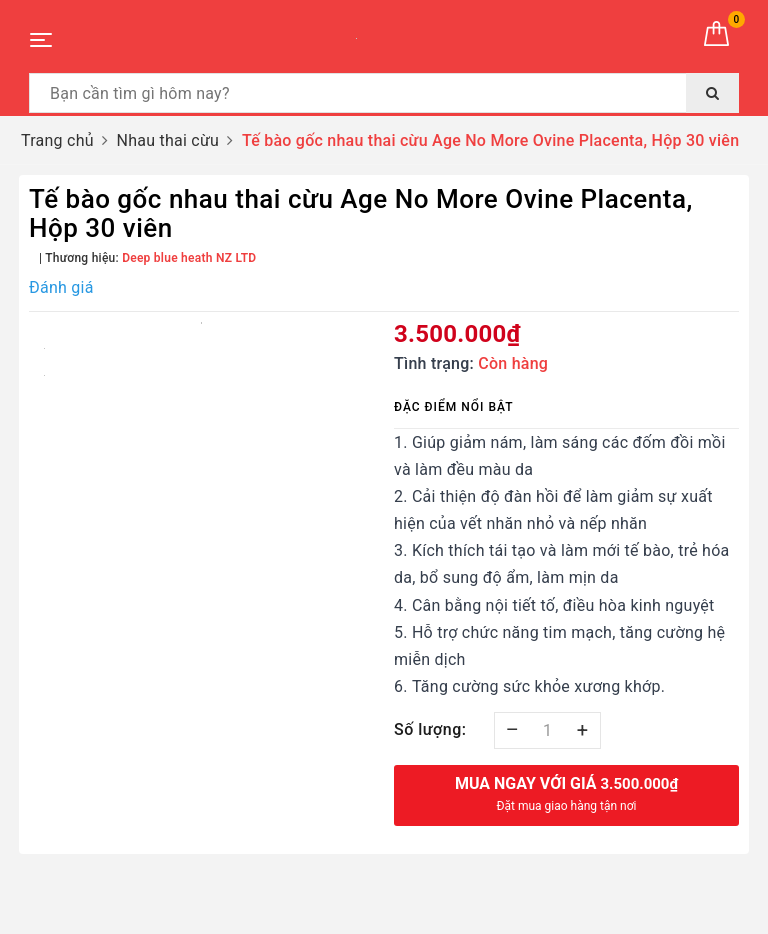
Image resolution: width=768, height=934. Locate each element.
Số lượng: (430, 729)
